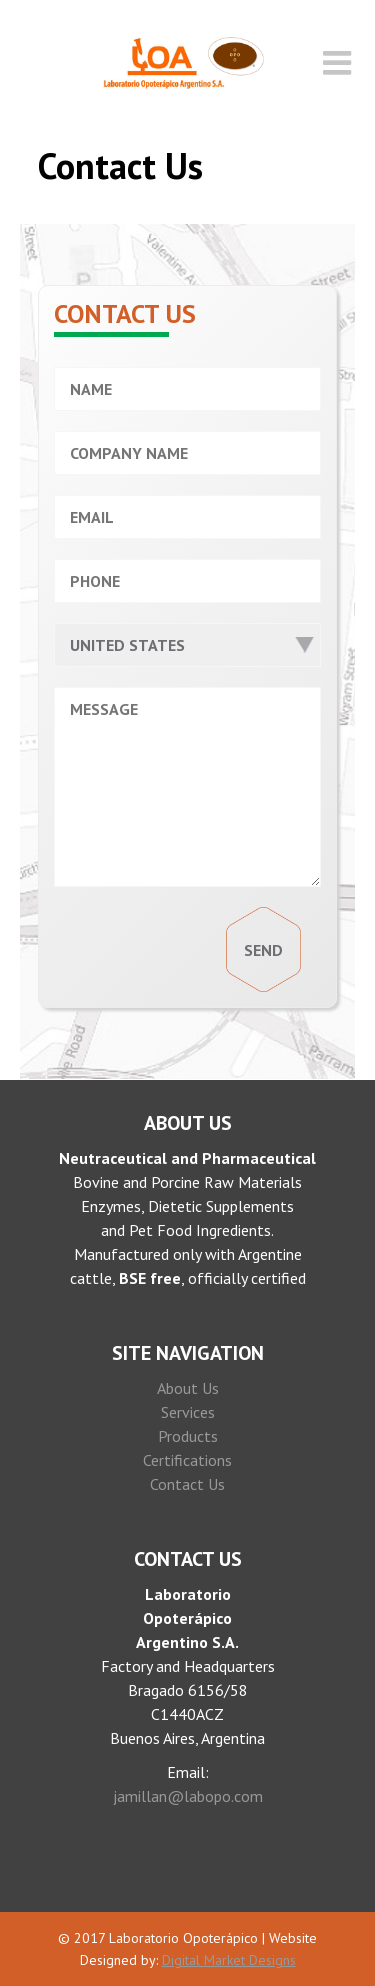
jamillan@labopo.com (188, 1796)
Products (188, 1436)
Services (188, 1412)
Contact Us (187, 1484)
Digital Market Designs (229, 1960)
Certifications (187, 1460)
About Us (188, 1388)
